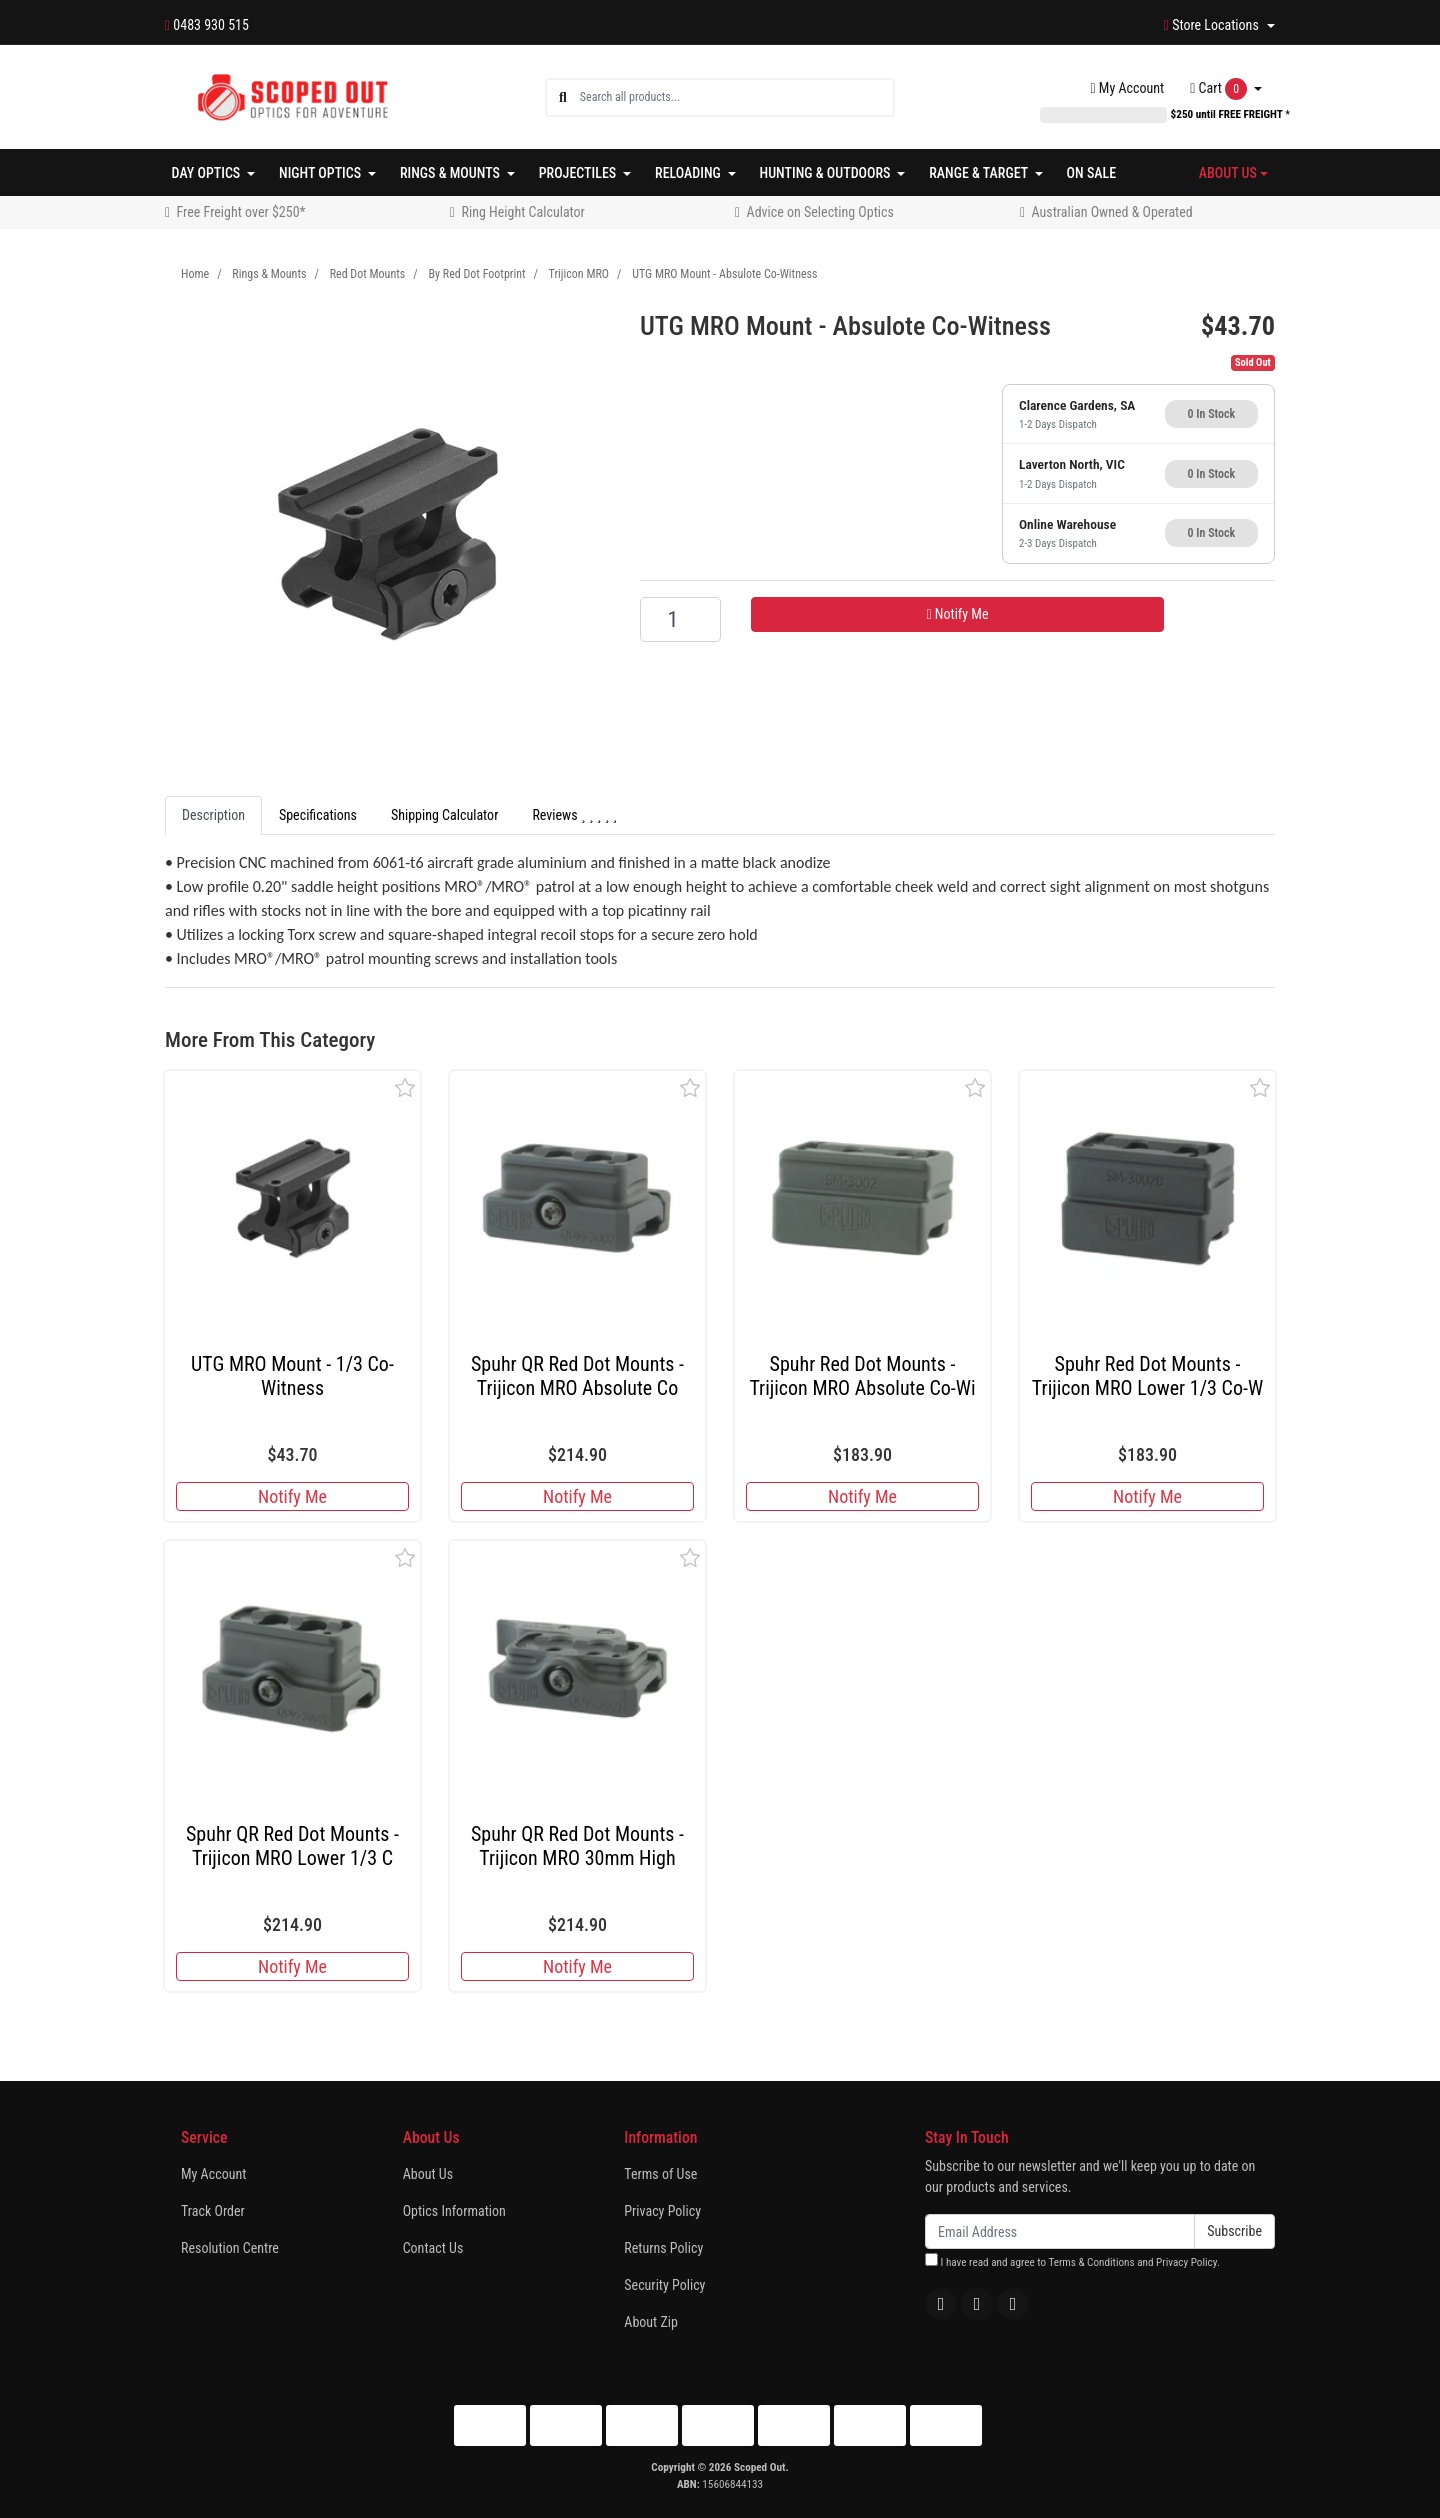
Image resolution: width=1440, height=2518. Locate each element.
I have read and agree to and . (1072, 2261)
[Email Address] (1060, 2231)
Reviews (574, 815)
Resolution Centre (230, 2248)
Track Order (213, 2211)
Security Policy (664, 2285)
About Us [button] (1228, 173)
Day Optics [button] (208, 173)
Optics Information (454, 2211)
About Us (428, 2174)
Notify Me (957, 614)
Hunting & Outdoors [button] (827, 173)
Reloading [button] (689, 173)
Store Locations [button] (1213, 25)
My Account (213, 2174)
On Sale (1092, 173)
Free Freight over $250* (241, 212)
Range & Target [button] (980, 173)
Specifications (318, 815)
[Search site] (563, 97)
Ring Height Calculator (523, 212)
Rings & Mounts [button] (451, 173)
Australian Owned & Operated (1112, 212)
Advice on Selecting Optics (820, 212)
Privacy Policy (662, 2211)
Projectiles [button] (579, 173)
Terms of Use (660, 2174)
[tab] (213, 815)
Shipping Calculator (444, 815)
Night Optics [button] (321, 173)
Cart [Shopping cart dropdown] (1220, 89)
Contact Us (433, 2248)
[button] (405, 1087)
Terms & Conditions (1091, 2262)
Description (213, 815)
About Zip (651, 2322)
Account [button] (1128, 88)
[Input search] (736, 97)
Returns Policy (663, 2248)
